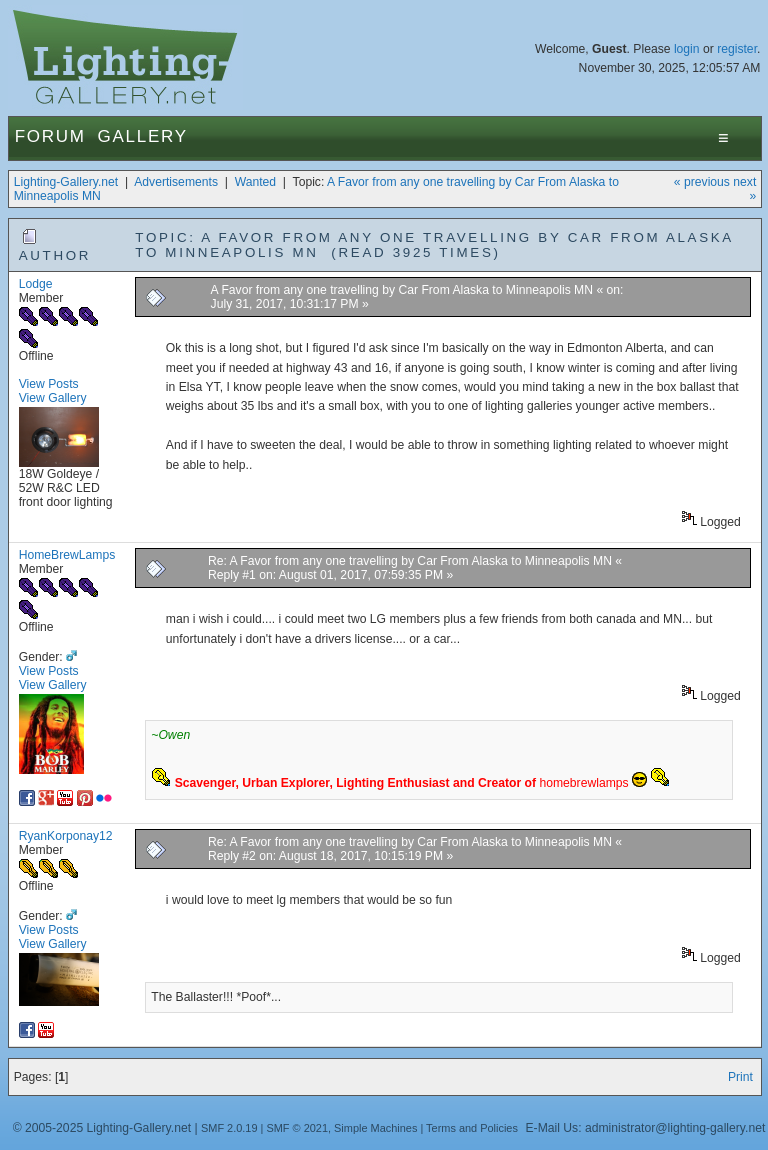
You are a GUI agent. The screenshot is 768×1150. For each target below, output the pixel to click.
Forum (50, 136)
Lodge (36, 284)
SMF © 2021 (297, 1128)
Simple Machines (375, 1128)
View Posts (49, 384)
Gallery (143, 136)
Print (740, 1077)
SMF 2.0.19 (229, 1128)
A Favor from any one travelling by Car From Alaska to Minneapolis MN (404, 290)
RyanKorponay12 (66, 836)
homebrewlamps (583, 783)
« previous (702, 182)
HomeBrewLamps (67, 555)
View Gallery (53, 398)
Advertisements (176, 182)
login (687, 49)
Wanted (255, 182)
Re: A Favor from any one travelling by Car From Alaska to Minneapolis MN (411, 561)
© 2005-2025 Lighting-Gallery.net (102, 1128)
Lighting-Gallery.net (66, 182)
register (737, 49)
